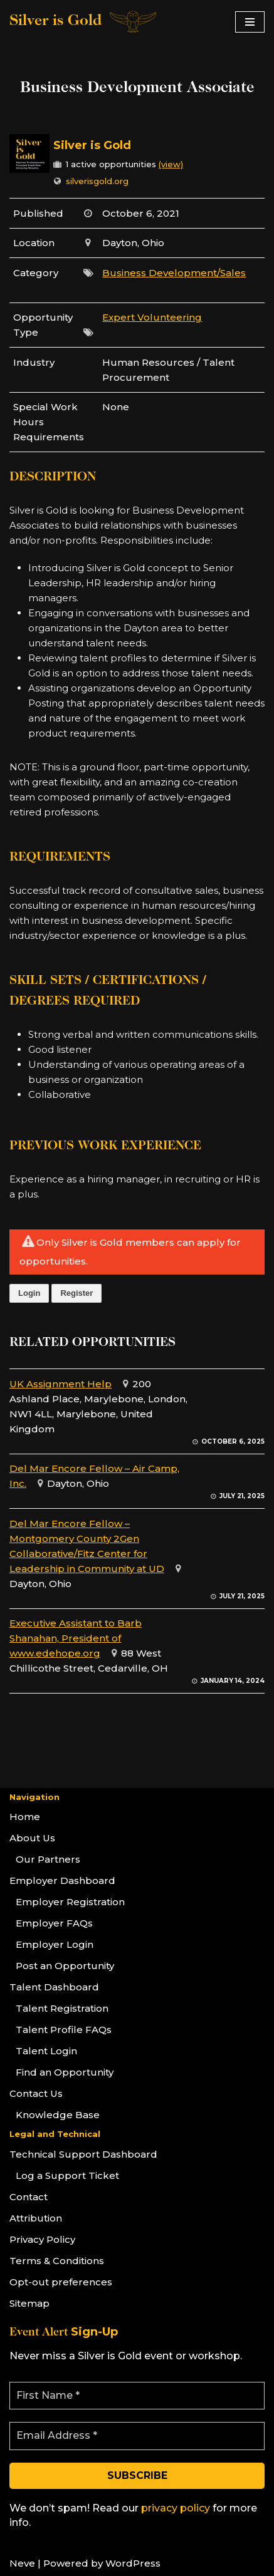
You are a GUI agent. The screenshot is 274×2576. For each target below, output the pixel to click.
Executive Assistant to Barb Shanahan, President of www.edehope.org (75, 1638)
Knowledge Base (58, 2115)
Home (24, 1817)
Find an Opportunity (64, 2072)
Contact (28, 2197)
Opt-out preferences (60, 2282)
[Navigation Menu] (250, 22)
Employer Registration (70, 1902)
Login (29, 1293)
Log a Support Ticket (67, 2175)
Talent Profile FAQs (64, 2029)
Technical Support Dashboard (83, 2154)
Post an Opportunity (65, 1966)
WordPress (133, 2563)
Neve (22, 2563)
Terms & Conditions (56, 2261)
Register (76, 1293)
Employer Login (54, 1944)
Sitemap (29, 2303)
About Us (32, 1838)
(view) (171, 164)
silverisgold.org (97, 181)
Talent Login (46, 2051)
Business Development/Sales (174, 273)
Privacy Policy (42, 2239)
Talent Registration (62, 2008)
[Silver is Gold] (83, 21)
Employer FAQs (54, 1923)
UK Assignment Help (60, 1384)
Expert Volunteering (152, 317)
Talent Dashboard (54, 1987)
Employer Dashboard (62, 1880)
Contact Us (36, 2093)
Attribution (35, 2218)
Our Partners (48, 1859)
